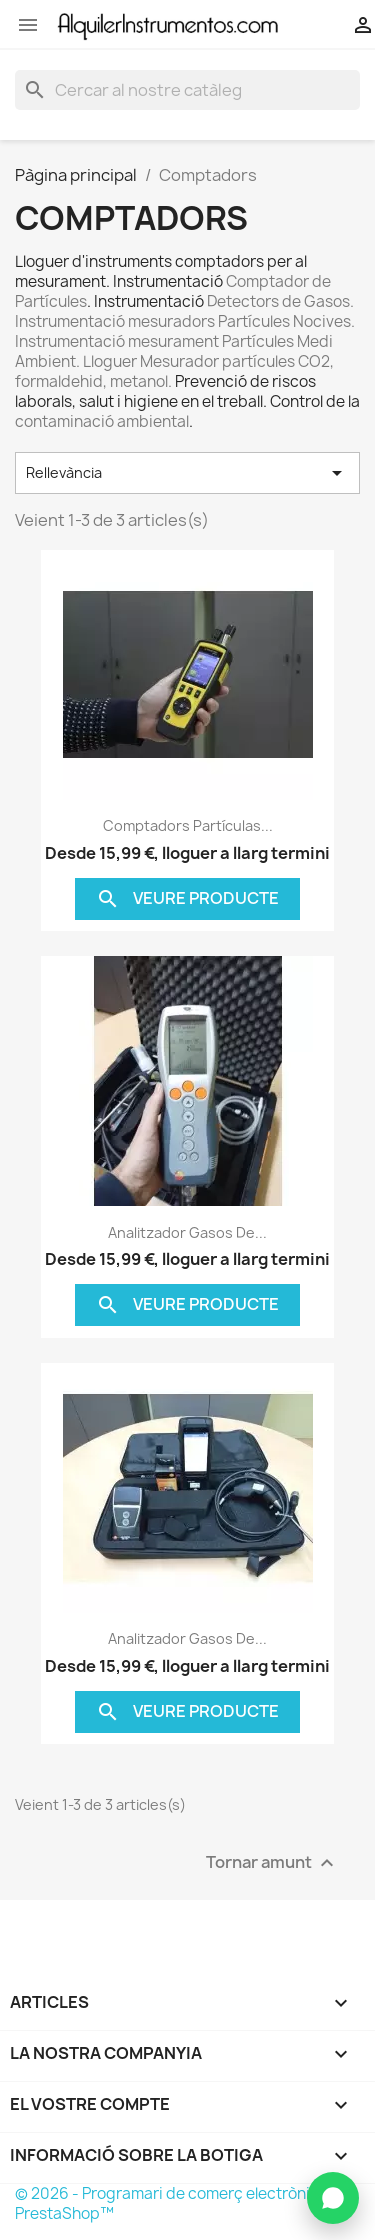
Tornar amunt (272, 1862)
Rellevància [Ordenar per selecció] (187, 473)
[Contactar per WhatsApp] (333, 2198)
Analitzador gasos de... (187, 1232)
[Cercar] (187, 90)
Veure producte (187, 899)
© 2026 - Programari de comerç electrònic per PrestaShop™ (181, 2203)
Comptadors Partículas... (188, 825)
